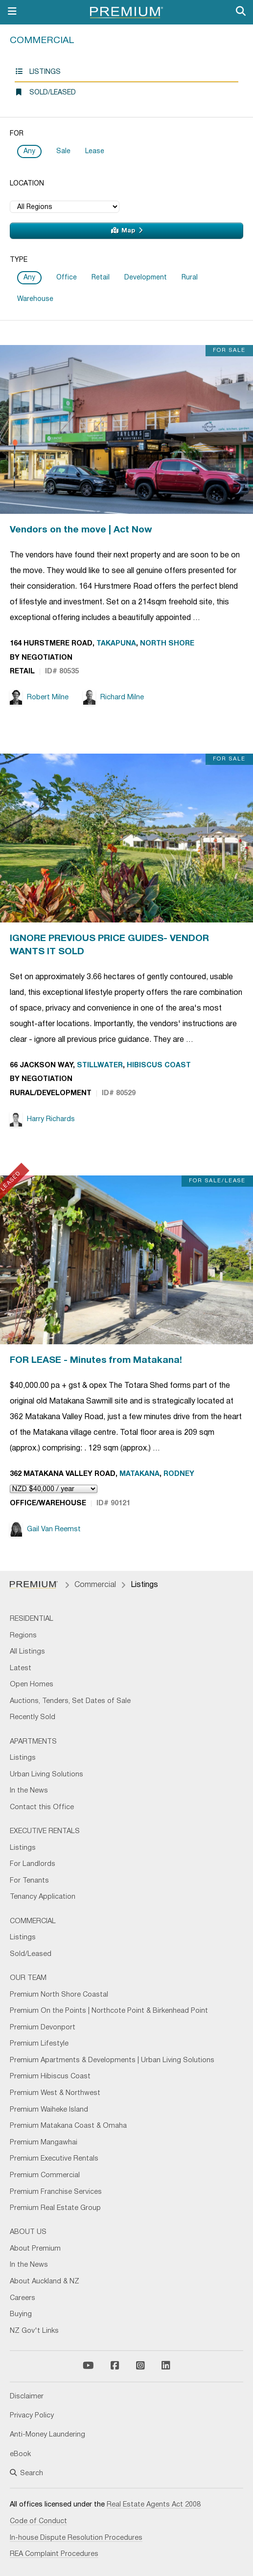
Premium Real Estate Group (55, 2208)
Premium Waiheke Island (49, 2110)
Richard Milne (113, 697)
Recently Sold (32, 1717)
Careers (22, 2298)
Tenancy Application (42, 1897)
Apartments (33, 1742)
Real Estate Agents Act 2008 (154, 2505)
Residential (31, 1619)
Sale (63, 151)
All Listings (27, 1652)
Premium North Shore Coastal (59, 1995)
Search (26, 2473)
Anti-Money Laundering (47, 2435)
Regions (23, 1636)
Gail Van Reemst (45, 1529)
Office (66, 278)
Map (126, 230)
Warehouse (35, 299)
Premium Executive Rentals (54, 2159)
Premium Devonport (42, 2027)
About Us (28, 2232)
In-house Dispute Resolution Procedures (76, 2538)
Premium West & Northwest (55, 2093)
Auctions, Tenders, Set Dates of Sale (70, 1701)
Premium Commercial (45, 2175)
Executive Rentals (45, 1831)
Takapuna (116, 644)
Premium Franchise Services (56, 2192)
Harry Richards (42, 1119)
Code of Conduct (38, 2521)
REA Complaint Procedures (54, 2554)
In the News (29, 1791)
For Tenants (29, 1881)
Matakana (139, 1474)
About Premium (35, 2249)
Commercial (42, 40)
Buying (21, 2314)
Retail (101, 278)
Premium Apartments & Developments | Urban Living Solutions (112, 2060)
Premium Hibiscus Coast (50, 2076)
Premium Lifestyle (39, 2044)
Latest (20, 1668)
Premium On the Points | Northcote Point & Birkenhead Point (109, 2011)
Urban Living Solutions (46, 1774)
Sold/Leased (45, 92)
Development (145, 278)
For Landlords (32, 1864)
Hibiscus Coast (159, 1065)
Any (29, 151)
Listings (38, 71)
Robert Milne (39, 697)
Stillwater (100, 1065)
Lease (94, 151)
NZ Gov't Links (34, 2331)
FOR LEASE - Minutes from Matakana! (96, 1360)
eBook (20, 2454)
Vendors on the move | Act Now (81, 530)
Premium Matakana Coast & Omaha (68, 2126)
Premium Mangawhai (43, 2142)
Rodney (178, 1474)
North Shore (167, 644)
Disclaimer (27, 2396)
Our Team (28, 1978)
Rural (190, 278)
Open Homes (31, 1684)
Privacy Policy (32, 2416)
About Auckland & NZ (44, 2281)
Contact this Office (42, 1807)
